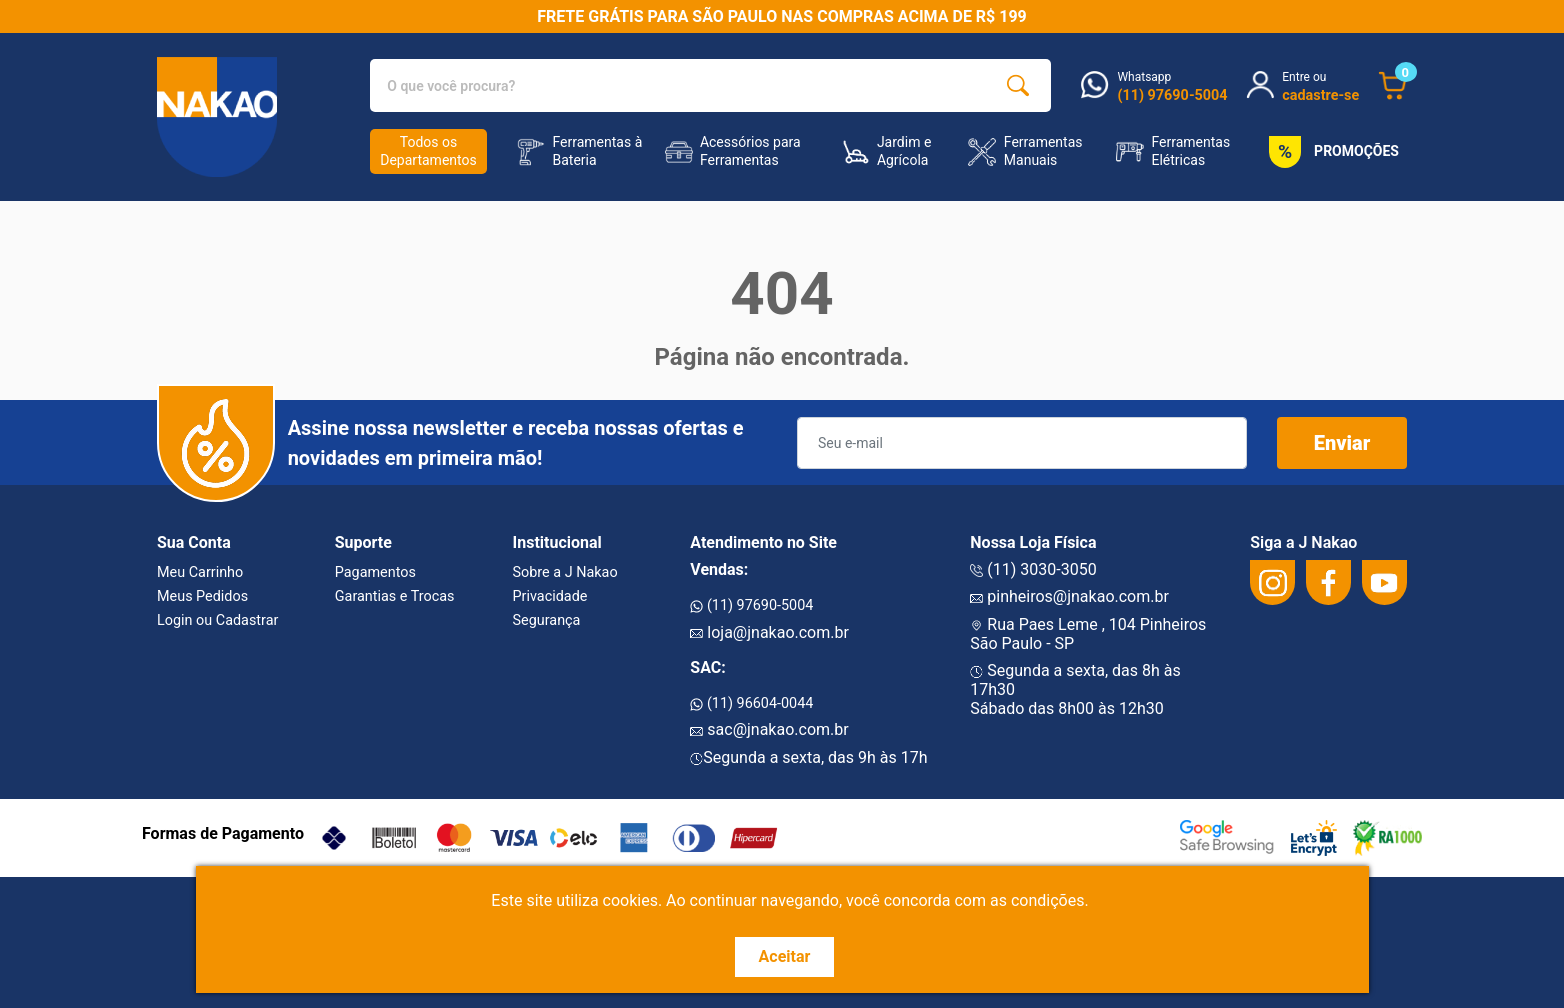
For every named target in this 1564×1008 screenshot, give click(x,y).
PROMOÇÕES (1330, 152)
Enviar (1342, 443)
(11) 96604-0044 (751, 703)
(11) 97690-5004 (751, 605)
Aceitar (785, 956)
